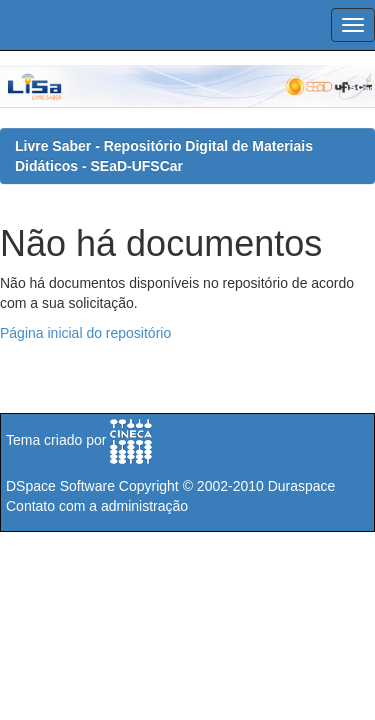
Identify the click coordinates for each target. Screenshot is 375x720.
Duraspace (302, 486)
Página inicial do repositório (85, 333)
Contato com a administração (97, 506)
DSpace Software (60, 486)
